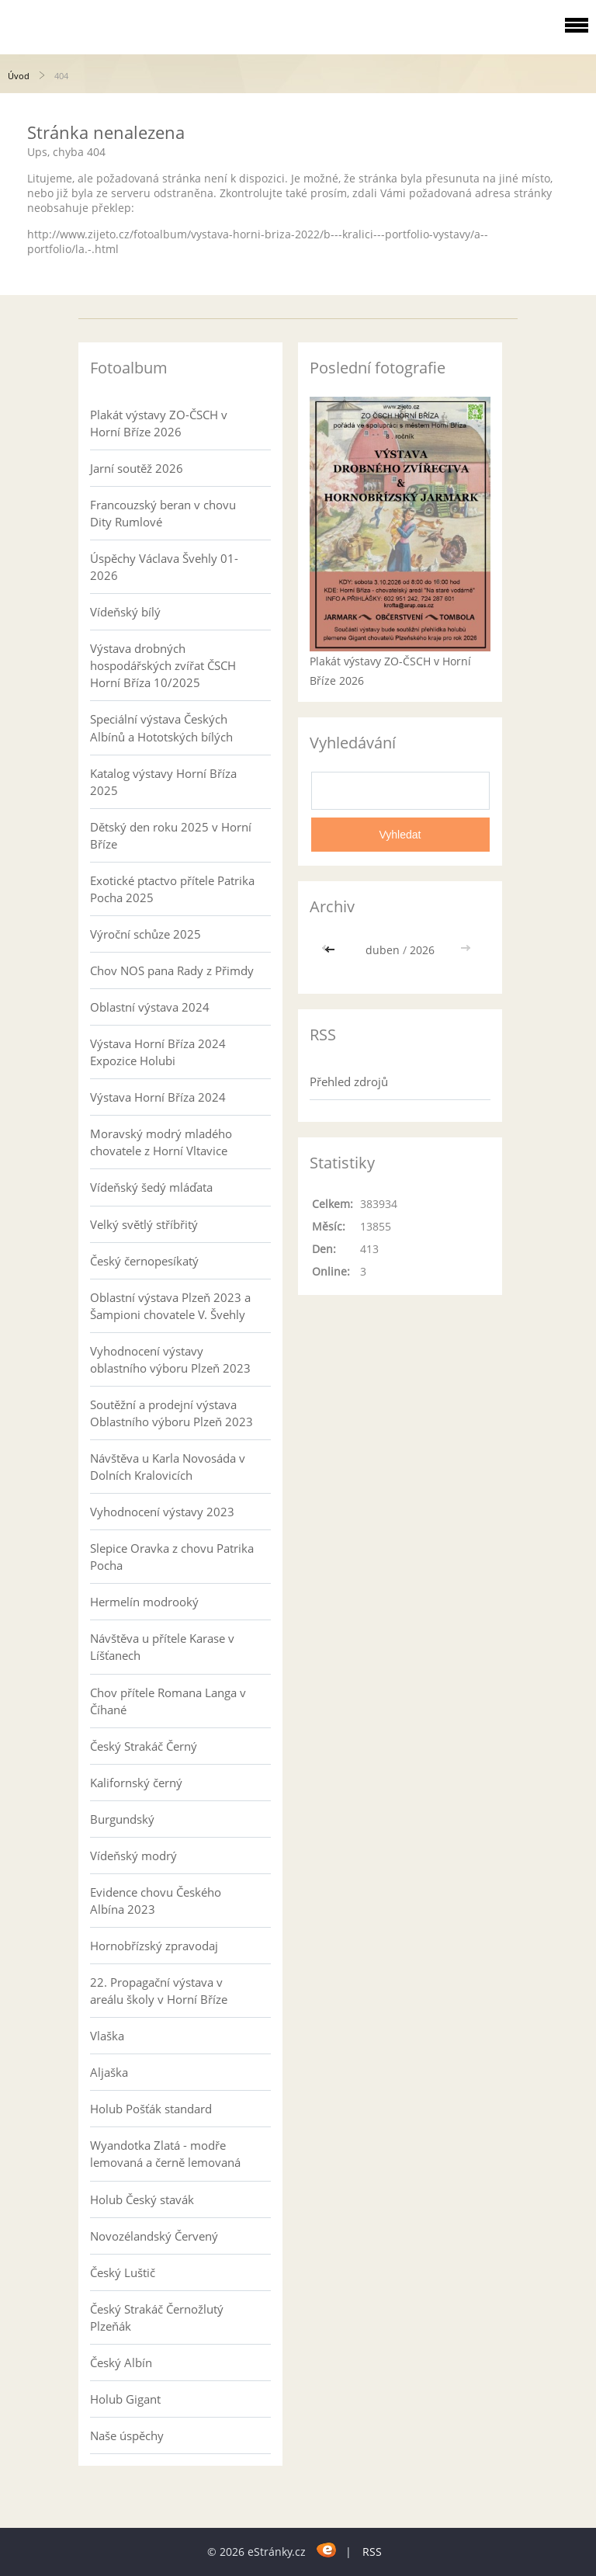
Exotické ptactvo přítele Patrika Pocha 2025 (172, 889)
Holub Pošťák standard (151, 2108)
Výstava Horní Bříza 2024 (158, 1097)
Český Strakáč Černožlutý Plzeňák (157, 2317)
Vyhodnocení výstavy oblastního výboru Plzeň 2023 (170, 1359)
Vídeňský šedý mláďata (151, 1187)
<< (331, 950)
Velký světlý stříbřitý (144, 1224)
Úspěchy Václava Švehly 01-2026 (164, 566)
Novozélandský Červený (154, 2236)
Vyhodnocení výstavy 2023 (162, 1511)
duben (383, 950)
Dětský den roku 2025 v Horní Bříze (170, 835)
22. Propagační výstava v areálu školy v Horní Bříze (158, 1990)
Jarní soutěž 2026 (136, 468)
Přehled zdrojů (349, 1081)
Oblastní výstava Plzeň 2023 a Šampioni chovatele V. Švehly (170, 1306)
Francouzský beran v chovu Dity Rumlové (163, 513)
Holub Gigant (125, 2399)
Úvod (18, 76)
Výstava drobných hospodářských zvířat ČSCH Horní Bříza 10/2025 (163, 665)
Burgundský (122, 1819)
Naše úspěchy (127, 2435)
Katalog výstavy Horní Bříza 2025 (163, 782)
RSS (372, 2551)
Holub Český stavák (142, 2199)
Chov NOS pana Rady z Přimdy (172, 970)
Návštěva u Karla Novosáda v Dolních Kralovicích (167, 1466)
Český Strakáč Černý (143, 1746)
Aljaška (109, 2072)
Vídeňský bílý (125, 612)
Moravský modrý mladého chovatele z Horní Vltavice (161, 1142)
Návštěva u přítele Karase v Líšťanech (162, 1646)
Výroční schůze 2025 (145, 934)
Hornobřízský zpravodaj (154, 1945)
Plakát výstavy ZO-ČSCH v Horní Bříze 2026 (158, 423)
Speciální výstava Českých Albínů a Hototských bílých (161, 727)
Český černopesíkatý (144, 1261)
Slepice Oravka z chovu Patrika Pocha (172, 1556)
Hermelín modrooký (144, 1601)
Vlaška (107, 2035)
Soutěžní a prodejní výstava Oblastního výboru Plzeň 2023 (171, 1413)
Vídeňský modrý (133, 1855)
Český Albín (121, 2362)
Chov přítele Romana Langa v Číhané (168, 1701)
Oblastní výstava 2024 (150, 1007)
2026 (422, 950)
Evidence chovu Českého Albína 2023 (155, 1900)
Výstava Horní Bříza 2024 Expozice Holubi (158, 1052)
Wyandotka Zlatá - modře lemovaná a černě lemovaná (165, 2153)
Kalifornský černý (136, 1782)
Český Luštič (122, 2272)
